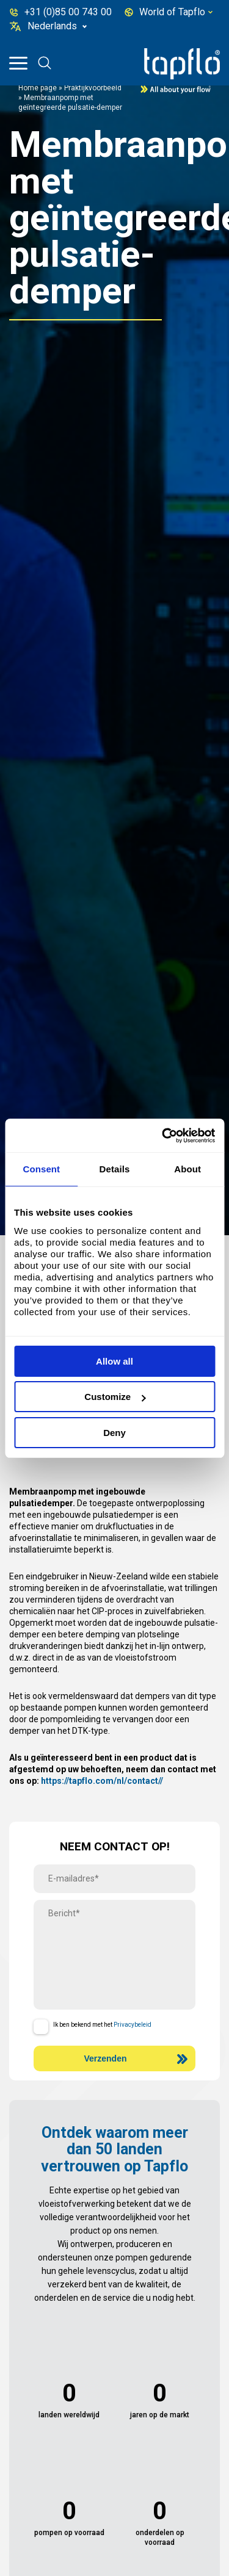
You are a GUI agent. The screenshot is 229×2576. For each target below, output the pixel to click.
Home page (37, 88)
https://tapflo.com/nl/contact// (102, 1781)
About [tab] (187, 1169)
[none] (58, 26)
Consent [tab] (41, 1169)
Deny (114, 1432)
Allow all (114, 1361)
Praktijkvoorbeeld (93, 88)
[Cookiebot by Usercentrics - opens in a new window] (163, 1136)
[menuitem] (58, 26)
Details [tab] (115, 1169)
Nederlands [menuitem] (52, 26)
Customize (114, 1396)
